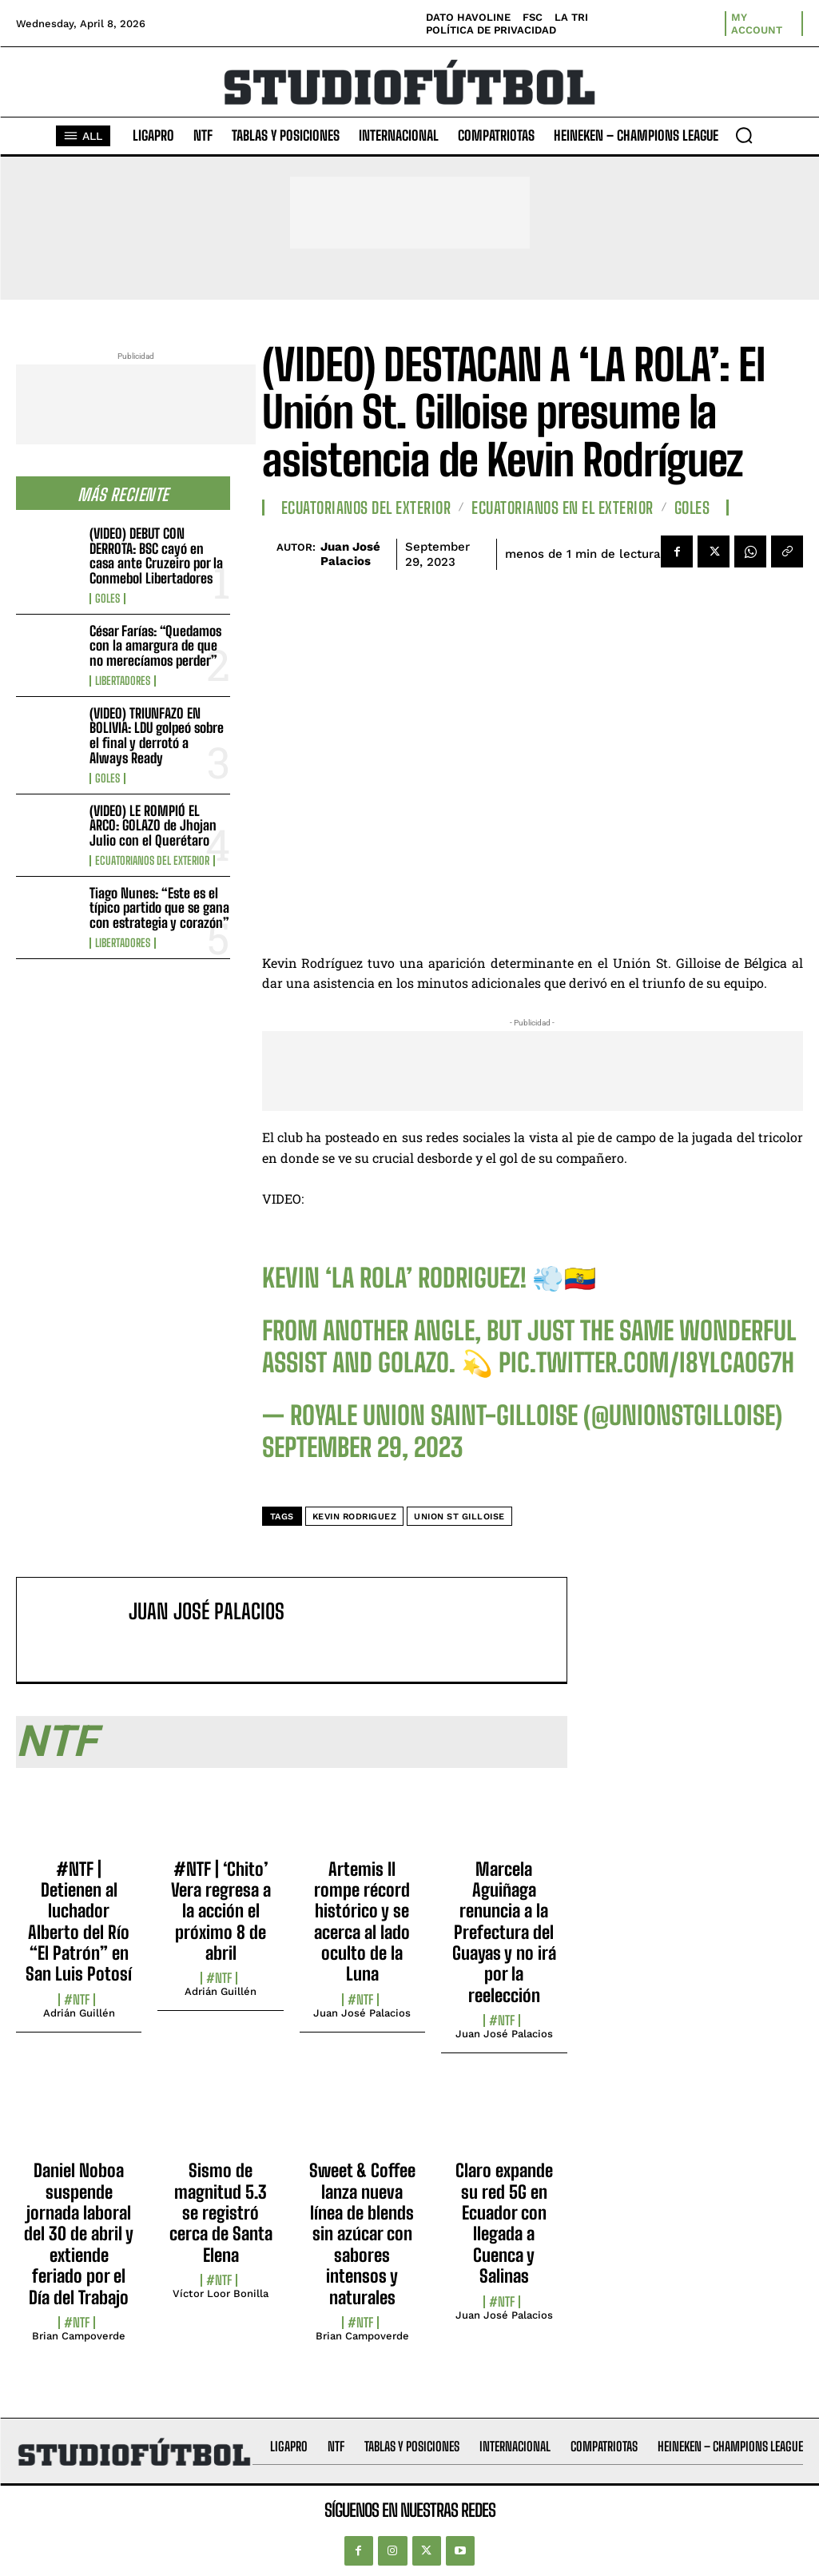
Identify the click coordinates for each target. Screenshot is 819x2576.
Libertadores (122, 681)
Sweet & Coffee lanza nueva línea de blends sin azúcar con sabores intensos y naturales (362, 2233)
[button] (744, 135)
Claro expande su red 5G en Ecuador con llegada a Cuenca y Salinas (504, 2223)
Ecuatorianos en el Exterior (562, 508)
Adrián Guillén (79, 2013)
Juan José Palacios (350, 553)
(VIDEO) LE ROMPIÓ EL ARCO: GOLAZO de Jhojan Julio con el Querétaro (153, 825)
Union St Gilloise (459, 1516)
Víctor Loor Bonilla (220, 2293)
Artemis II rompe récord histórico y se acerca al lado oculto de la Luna (362, 1921)
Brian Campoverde (78, 2336)
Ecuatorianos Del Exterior (152, 860)
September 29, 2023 (362, 1447)
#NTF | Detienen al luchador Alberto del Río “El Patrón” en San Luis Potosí (79, 1921)
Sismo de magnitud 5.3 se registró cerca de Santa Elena (220, 2213)
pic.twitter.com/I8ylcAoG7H (646, 1363)
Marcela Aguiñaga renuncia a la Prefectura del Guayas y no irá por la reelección (504, 1932)
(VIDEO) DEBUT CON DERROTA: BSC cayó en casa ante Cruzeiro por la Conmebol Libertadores (156, 556)
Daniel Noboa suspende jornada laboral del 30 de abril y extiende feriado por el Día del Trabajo (78, 2233)
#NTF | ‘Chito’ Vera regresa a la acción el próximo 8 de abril (221, 1911)
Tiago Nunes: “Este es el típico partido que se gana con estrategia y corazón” (159, 908)
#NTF (76, 1999)
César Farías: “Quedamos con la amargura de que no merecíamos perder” (155, 646)
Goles (107, 598)
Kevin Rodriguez (354, 1516)
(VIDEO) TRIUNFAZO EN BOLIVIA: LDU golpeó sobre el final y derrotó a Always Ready (156, 735)
